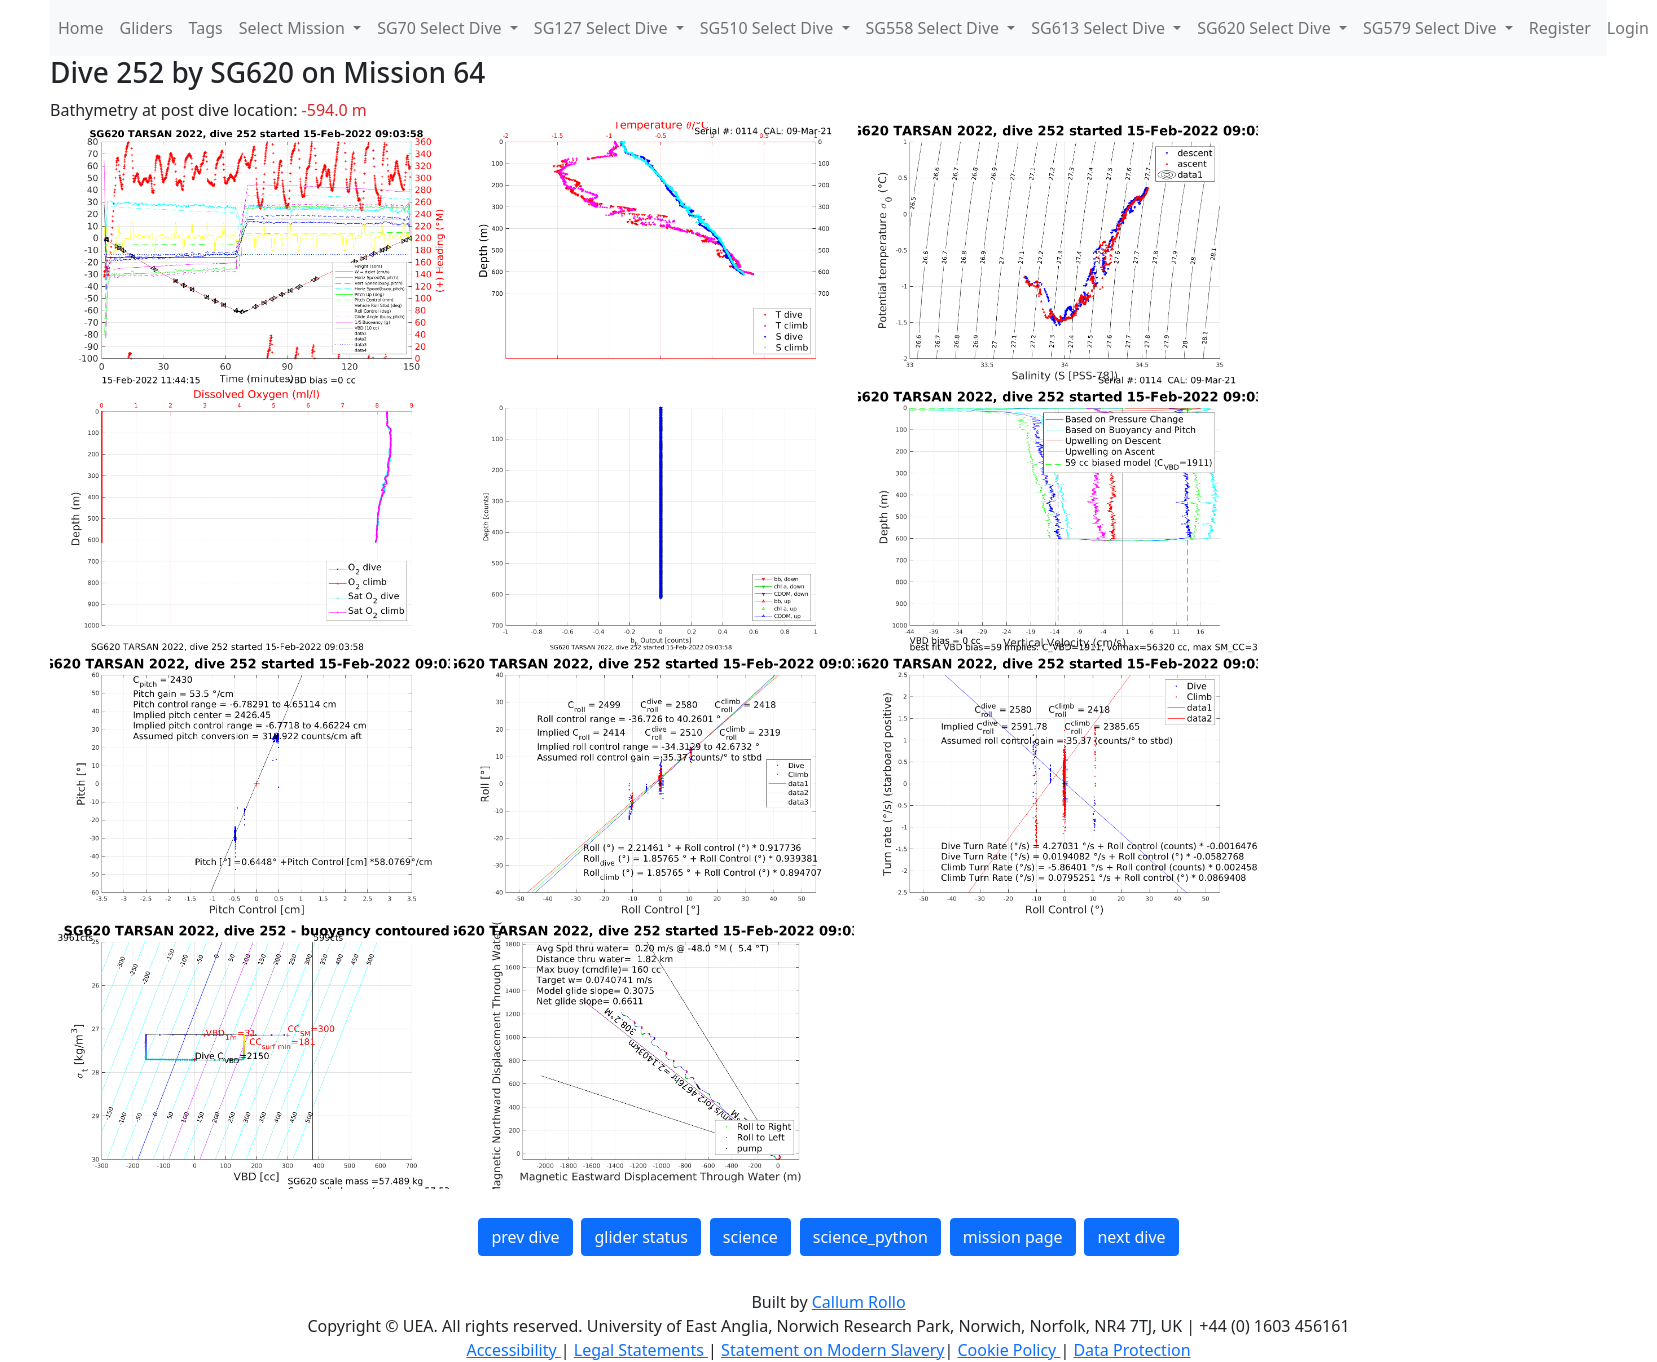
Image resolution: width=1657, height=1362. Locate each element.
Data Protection (1131, 1350)
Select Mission (294, 28)
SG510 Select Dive (769, 28)
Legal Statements (641, 1350)
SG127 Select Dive (603, 28)
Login (1628, 28)
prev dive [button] (525, 1237)
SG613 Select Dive (1100, 28)
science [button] (750, 1237)
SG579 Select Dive (1432, 28)
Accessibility (513, 1350)
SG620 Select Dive (1266, 28)
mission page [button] (1013, 1237)
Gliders (146, 28)
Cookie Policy (1008, 1350)
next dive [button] (1131, 1237)
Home (81, 28)
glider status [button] (640, 1237)
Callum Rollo (859, 1302)
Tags (206, 28)
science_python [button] (870, 1237)
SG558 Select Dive (935, 28)
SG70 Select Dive (441, 28)
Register (1560, 28)
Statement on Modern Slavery (832, 1350)
